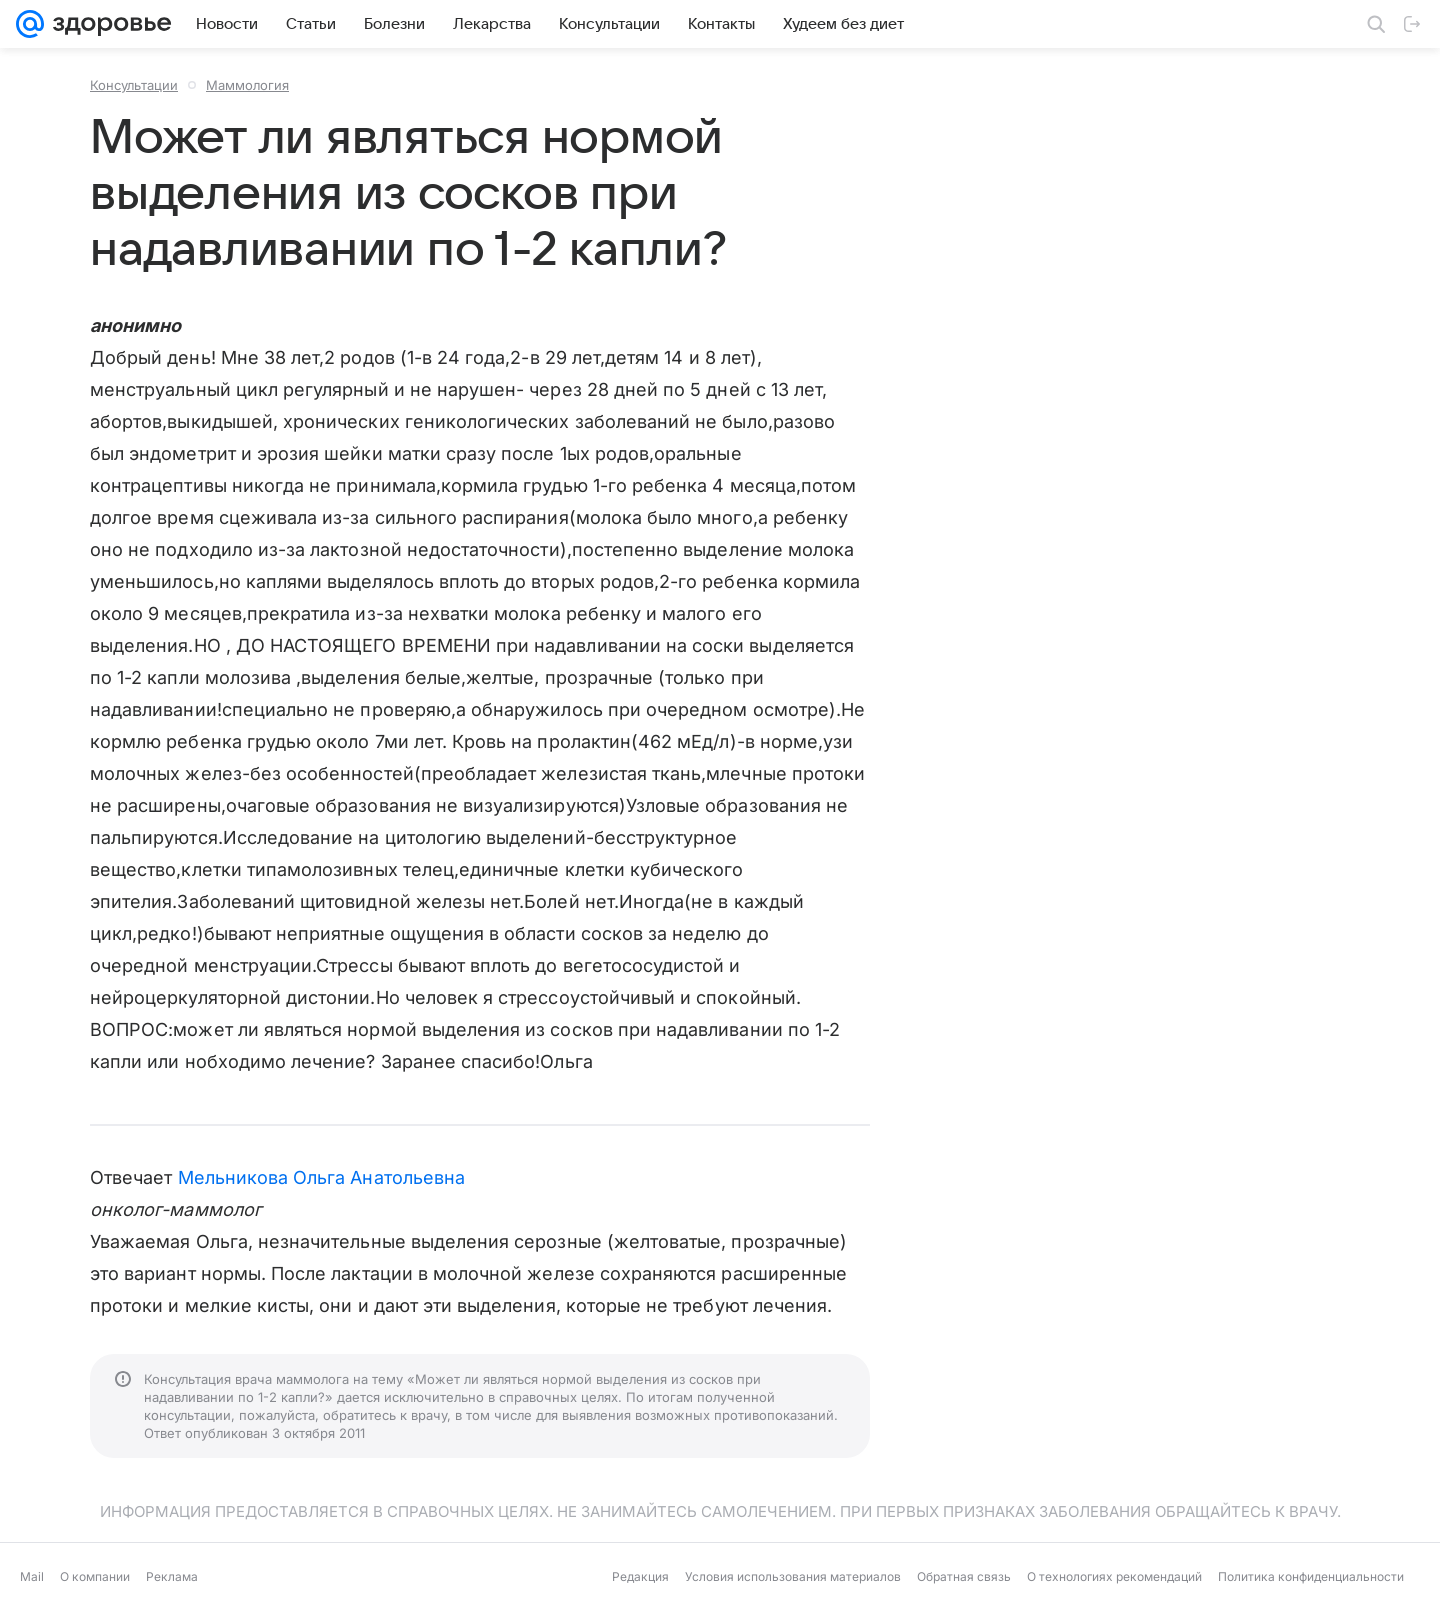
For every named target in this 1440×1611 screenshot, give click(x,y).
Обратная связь (964, 1576)
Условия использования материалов (793, 1576)
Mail (32, 1576)
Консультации (134, 85)
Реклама (172, 1576)
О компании (95, 1576)
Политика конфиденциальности (1311, 1576)
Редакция (640, 1576)
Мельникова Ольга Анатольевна (322, 1177)
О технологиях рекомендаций (1114, 1576)
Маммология (247, 85)
